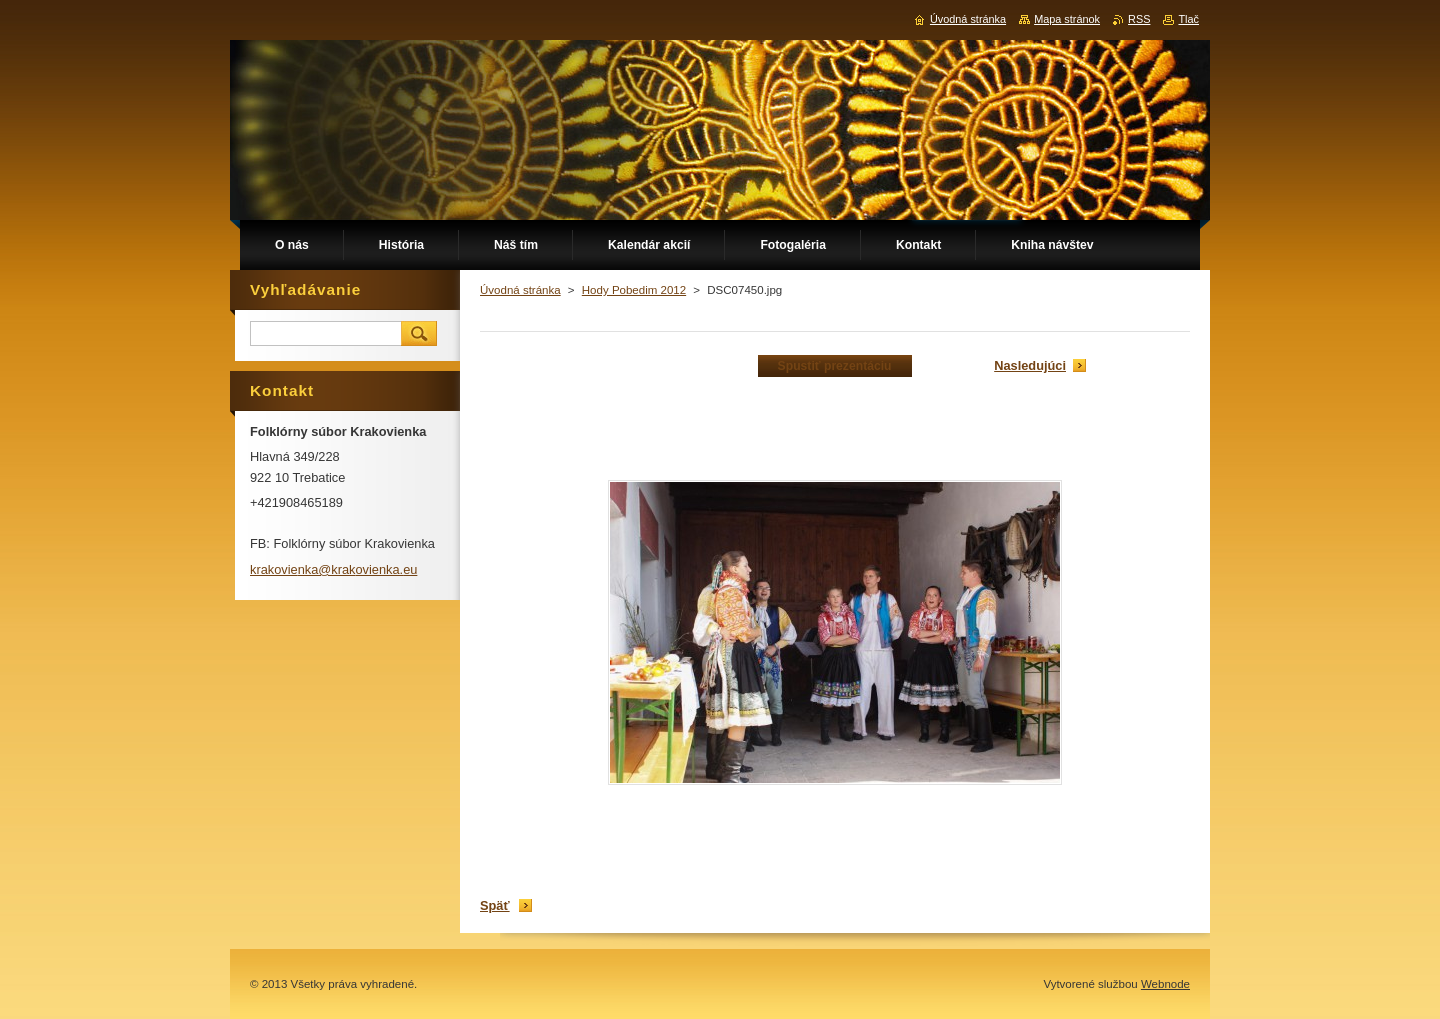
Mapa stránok (1067, 19)
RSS (1139, 19)
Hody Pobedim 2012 (634, 290)
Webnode (1165, 984)
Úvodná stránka (520, 290)
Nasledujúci (1030, 365)
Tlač (1188, 19)
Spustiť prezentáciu (835, 366)
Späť (495, 905)
